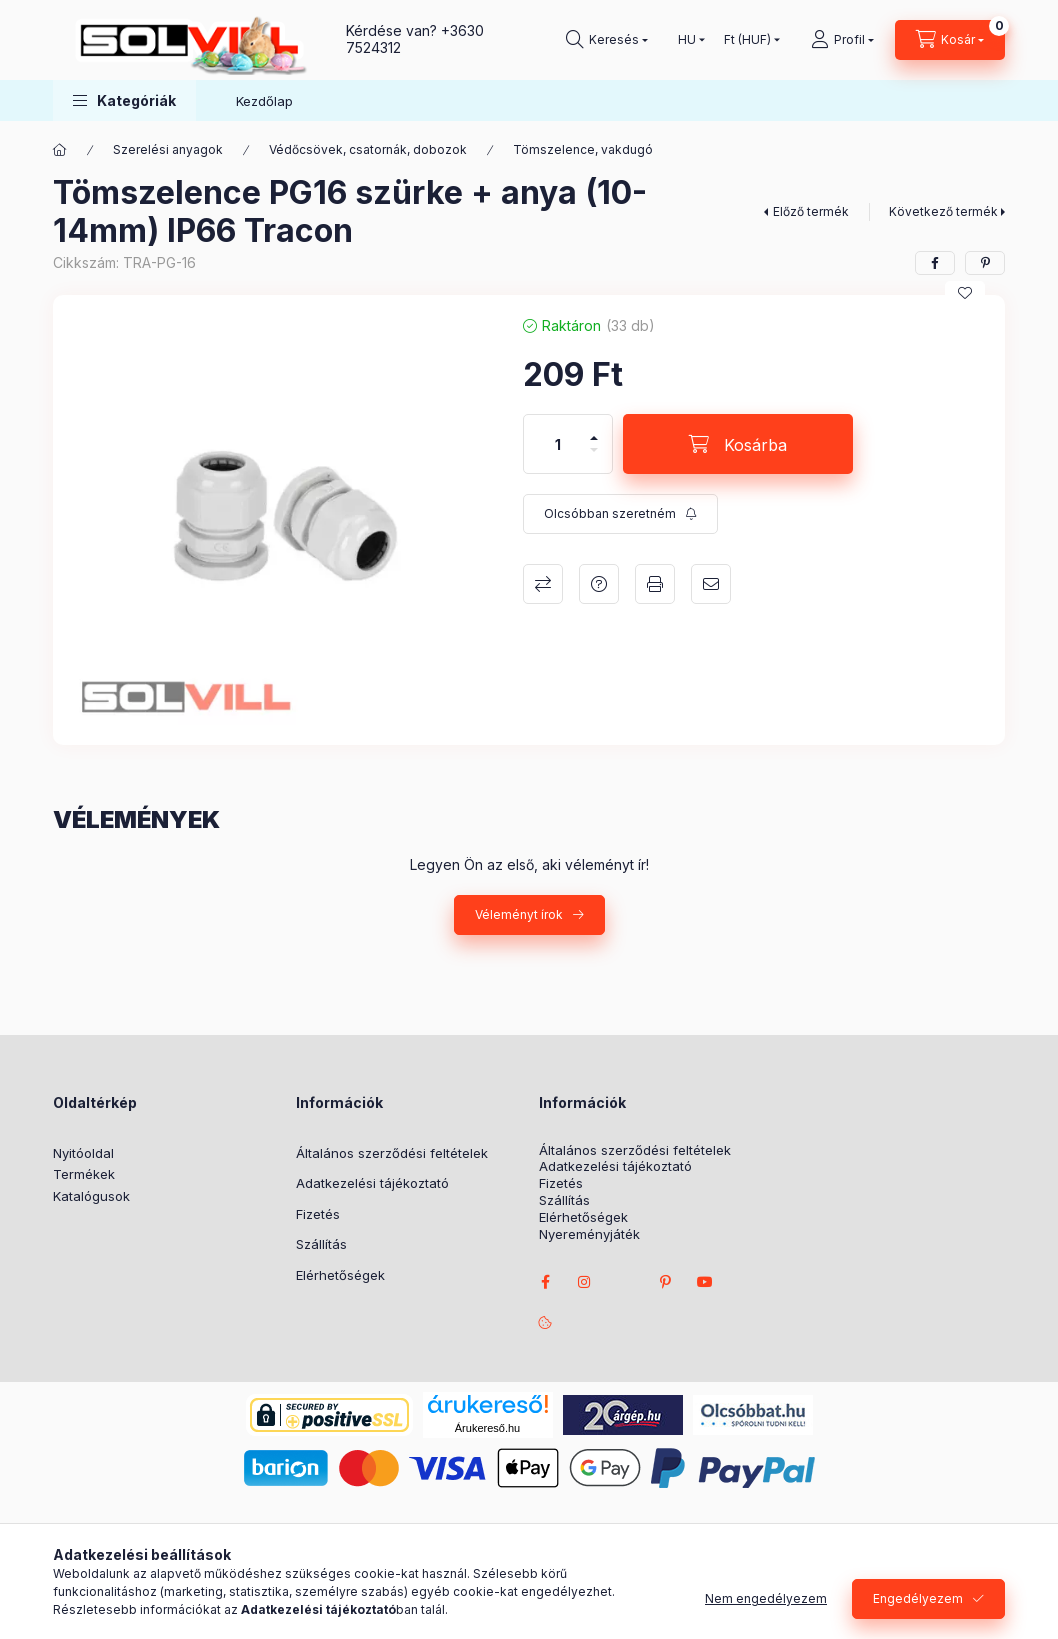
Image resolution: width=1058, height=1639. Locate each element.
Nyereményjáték (589, 1234)
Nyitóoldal (83, 1153)
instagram (585, 1282)
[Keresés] (607, 40)
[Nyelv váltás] (687, 40)
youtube (705, 1282)
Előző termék (811, 211)
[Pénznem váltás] (747, 40)
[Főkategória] (60, 150)
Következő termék (943, 211)
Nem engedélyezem (766, 1604)
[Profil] (842, 40)
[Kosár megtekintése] (950, 40)
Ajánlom (711, 584)
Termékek (84, 1174)
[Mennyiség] (558, 444)
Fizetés (318, 1214)
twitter (625, 1282)
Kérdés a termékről (599, 584)
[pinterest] (985, 263)
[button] (124, 100)
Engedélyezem (918, 1604)
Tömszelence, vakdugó (583, 149)
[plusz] (594, 429)
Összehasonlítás (543, 584)
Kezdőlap (264, 101)
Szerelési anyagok (168, 149)
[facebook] (935, 263)
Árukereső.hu (487, 1428)
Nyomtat (655, 584)
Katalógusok (91, 1196)
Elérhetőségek (340, 1275)
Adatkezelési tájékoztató (372, 1183)
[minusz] (594, 458)
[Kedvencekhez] (965, 293)
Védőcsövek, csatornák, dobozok (368, 149)
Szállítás (321, 1244)
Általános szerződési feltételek (392, 1153)
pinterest (665, 1282)
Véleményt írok (519, 914)
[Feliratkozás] (620, 514)
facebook (545, 1282)
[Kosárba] (738, 444)
